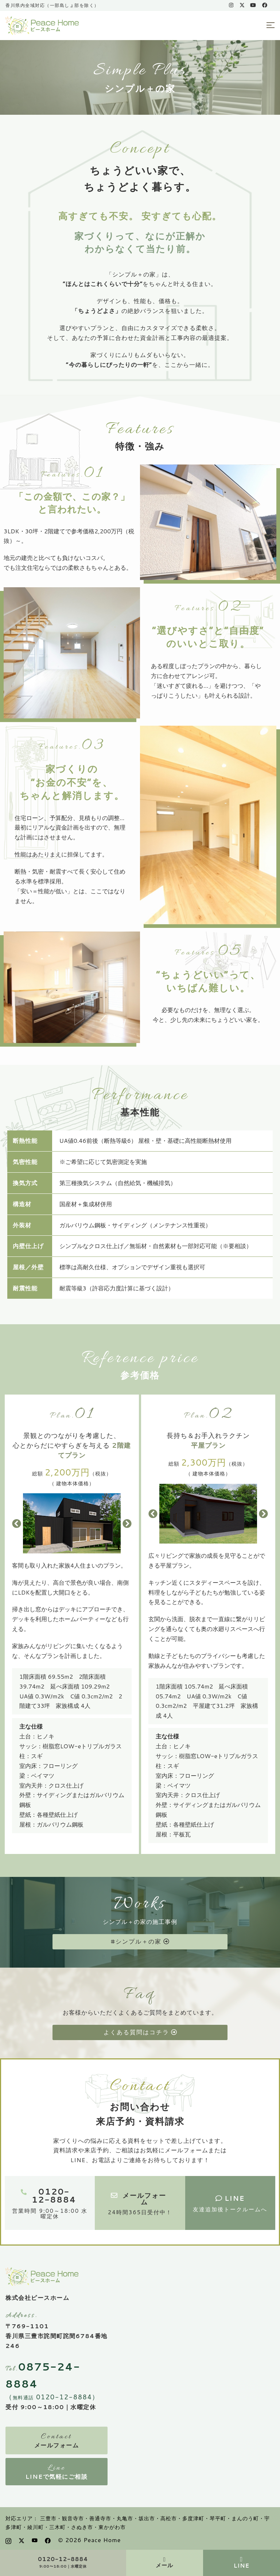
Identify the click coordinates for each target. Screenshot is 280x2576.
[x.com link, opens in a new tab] (242, 5)
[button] (16, 1523)
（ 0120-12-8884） (52, 2396)
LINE (241, 2565)
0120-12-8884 (63, 2559)
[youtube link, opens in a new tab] (253, 5)
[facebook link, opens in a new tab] (264, 5)
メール (164, 2565)
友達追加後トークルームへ (230, 2209)
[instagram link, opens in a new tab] (230, 5)
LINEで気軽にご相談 (57, 2476)
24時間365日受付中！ (140, 2212)
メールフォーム (56, 2445)
